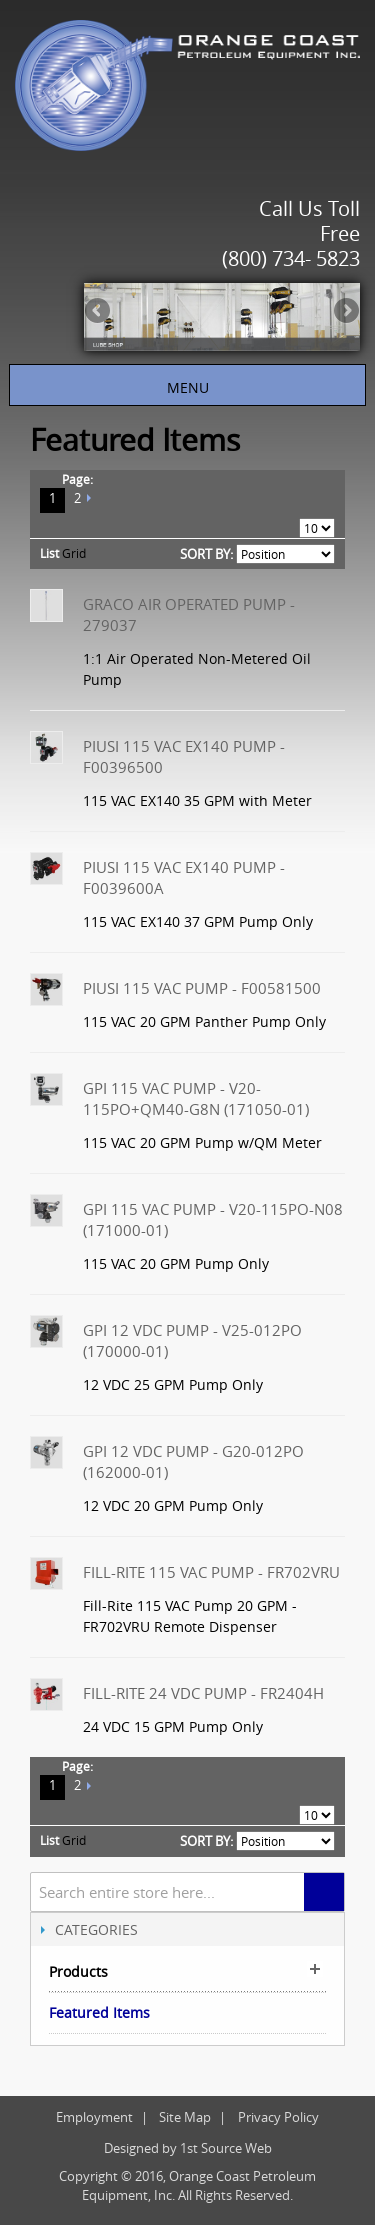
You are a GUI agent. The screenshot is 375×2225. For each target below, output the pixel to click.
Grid (74, 553)
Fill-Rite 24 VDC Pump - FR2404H (203, 1693)
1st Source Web (226, 2148)
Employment (94, 2117)
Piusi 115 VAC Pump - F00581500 (202, 988)
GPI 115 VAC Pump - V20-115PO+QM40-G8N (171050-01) (196, 1098)
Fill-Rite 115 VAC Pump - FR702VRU (211, 1572)
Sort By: (206, 554)
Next (345, 312)
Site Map (185, 2117)
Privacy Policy (278, 2117)
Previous (99, 312)
